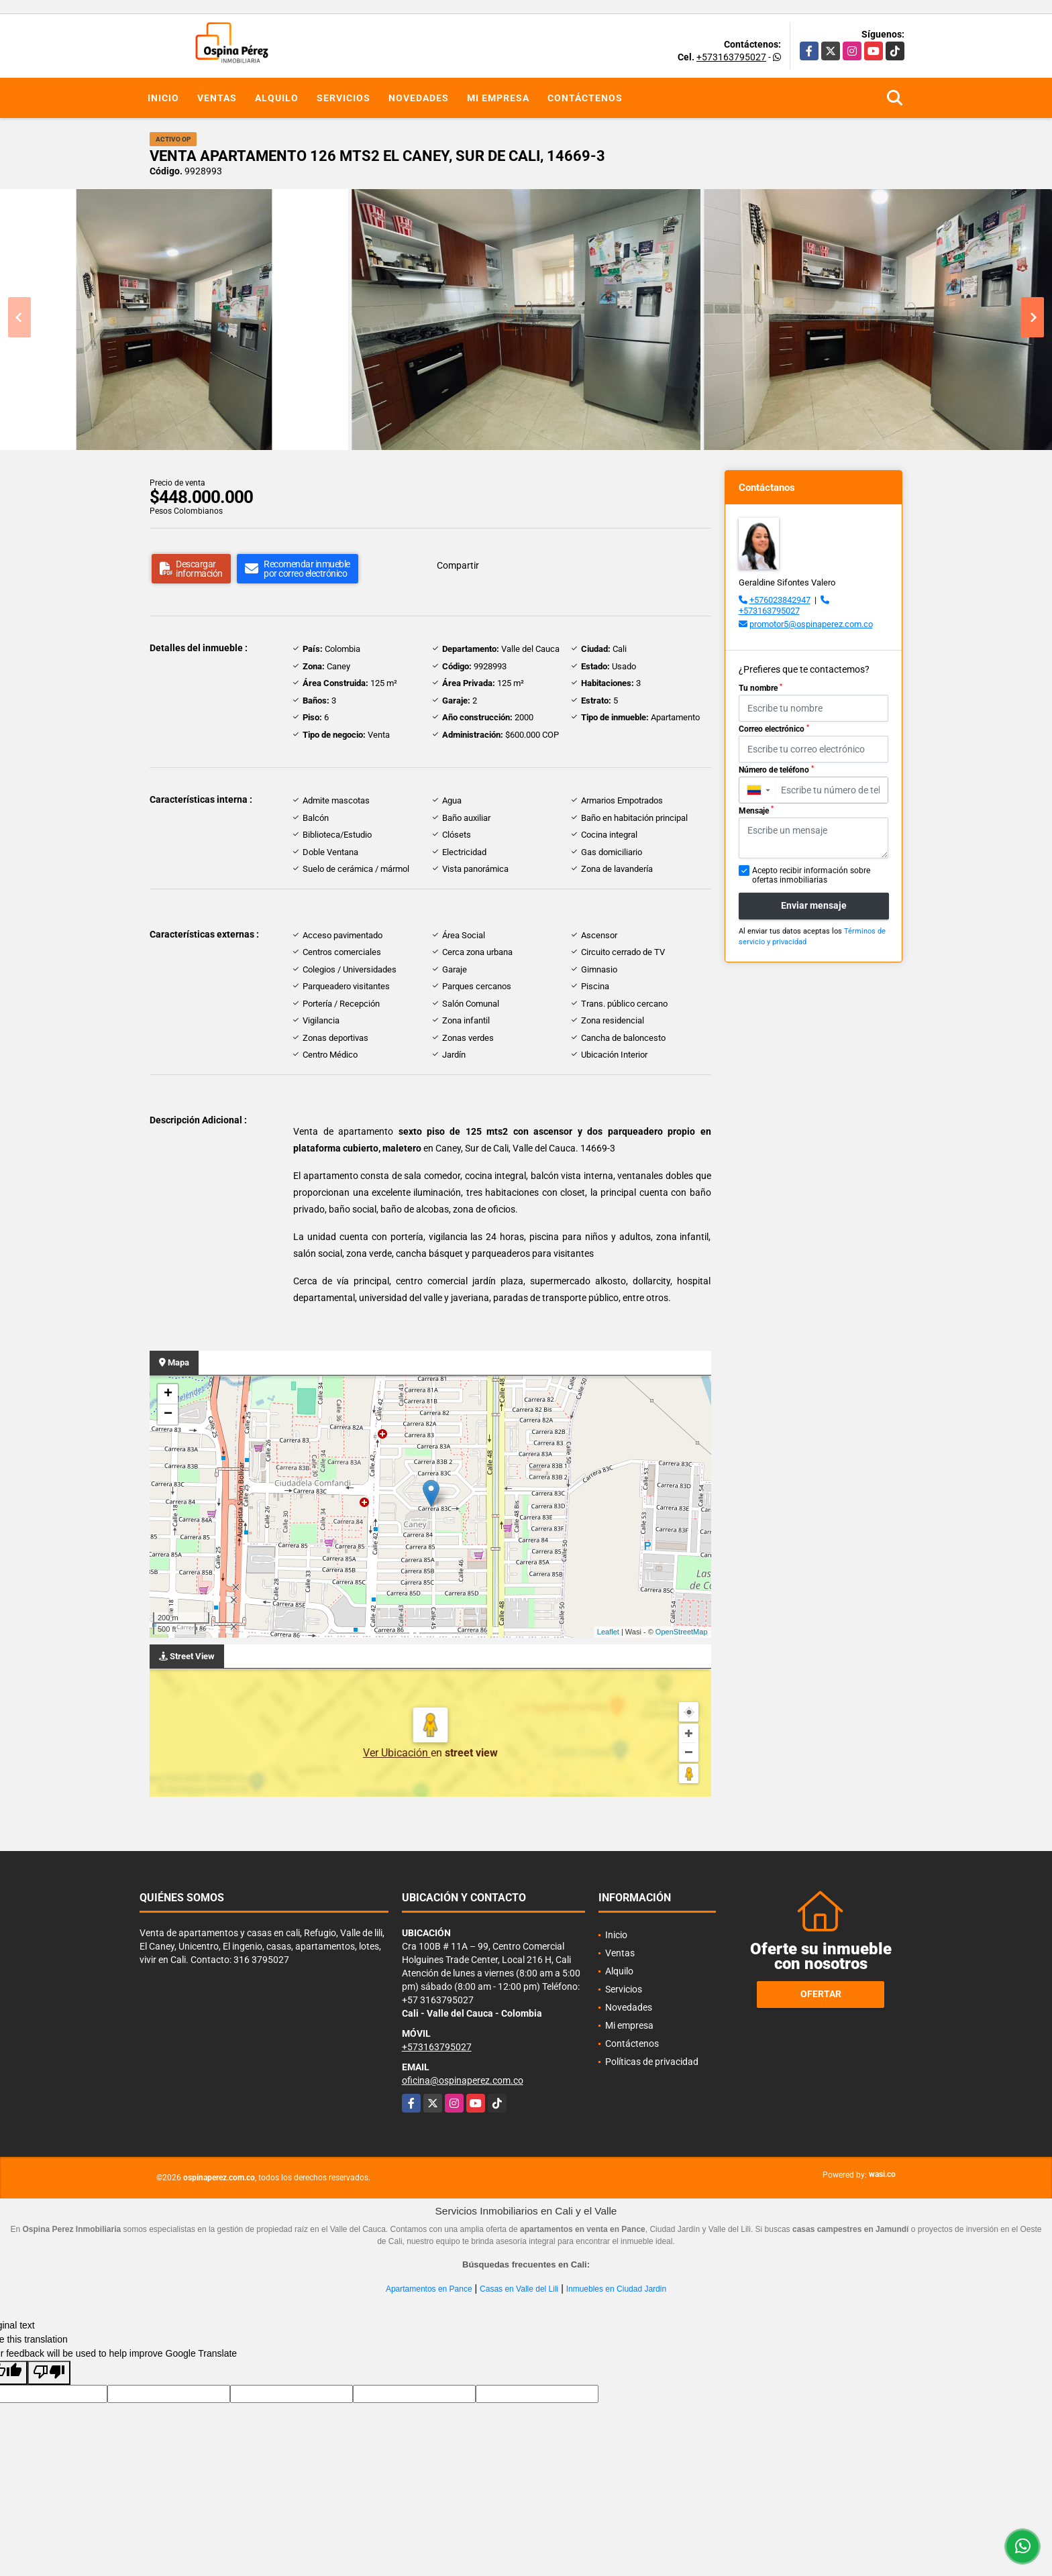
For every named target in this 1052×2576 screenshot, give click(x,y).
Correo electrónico (774, 729)
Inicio (163, 98)
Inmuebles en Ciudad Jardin (616, 2289)
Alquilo (277, 98)
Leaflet (608, 1632)
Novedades (418, 98)
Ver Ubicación (397, 1752)
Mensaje (756, 810)
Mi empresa (498, 98)
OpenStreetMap (681, 1632)
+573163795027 (731, 57)
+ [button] (168, 1394)
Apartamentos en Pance (429, 2289)
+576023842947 (779, 600)
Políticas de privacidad (651, 2061)
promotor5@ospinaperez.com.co (811, 624)
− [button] (168, 1414)
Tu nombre (760, 688)
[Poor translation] (49, 2373)
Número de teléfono (776, 770)
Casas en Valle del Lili (519, 2289)
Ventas (217, 98)
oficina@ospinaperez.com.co (462, 2080)
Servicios (343, 98)
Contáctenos (585, 98)
